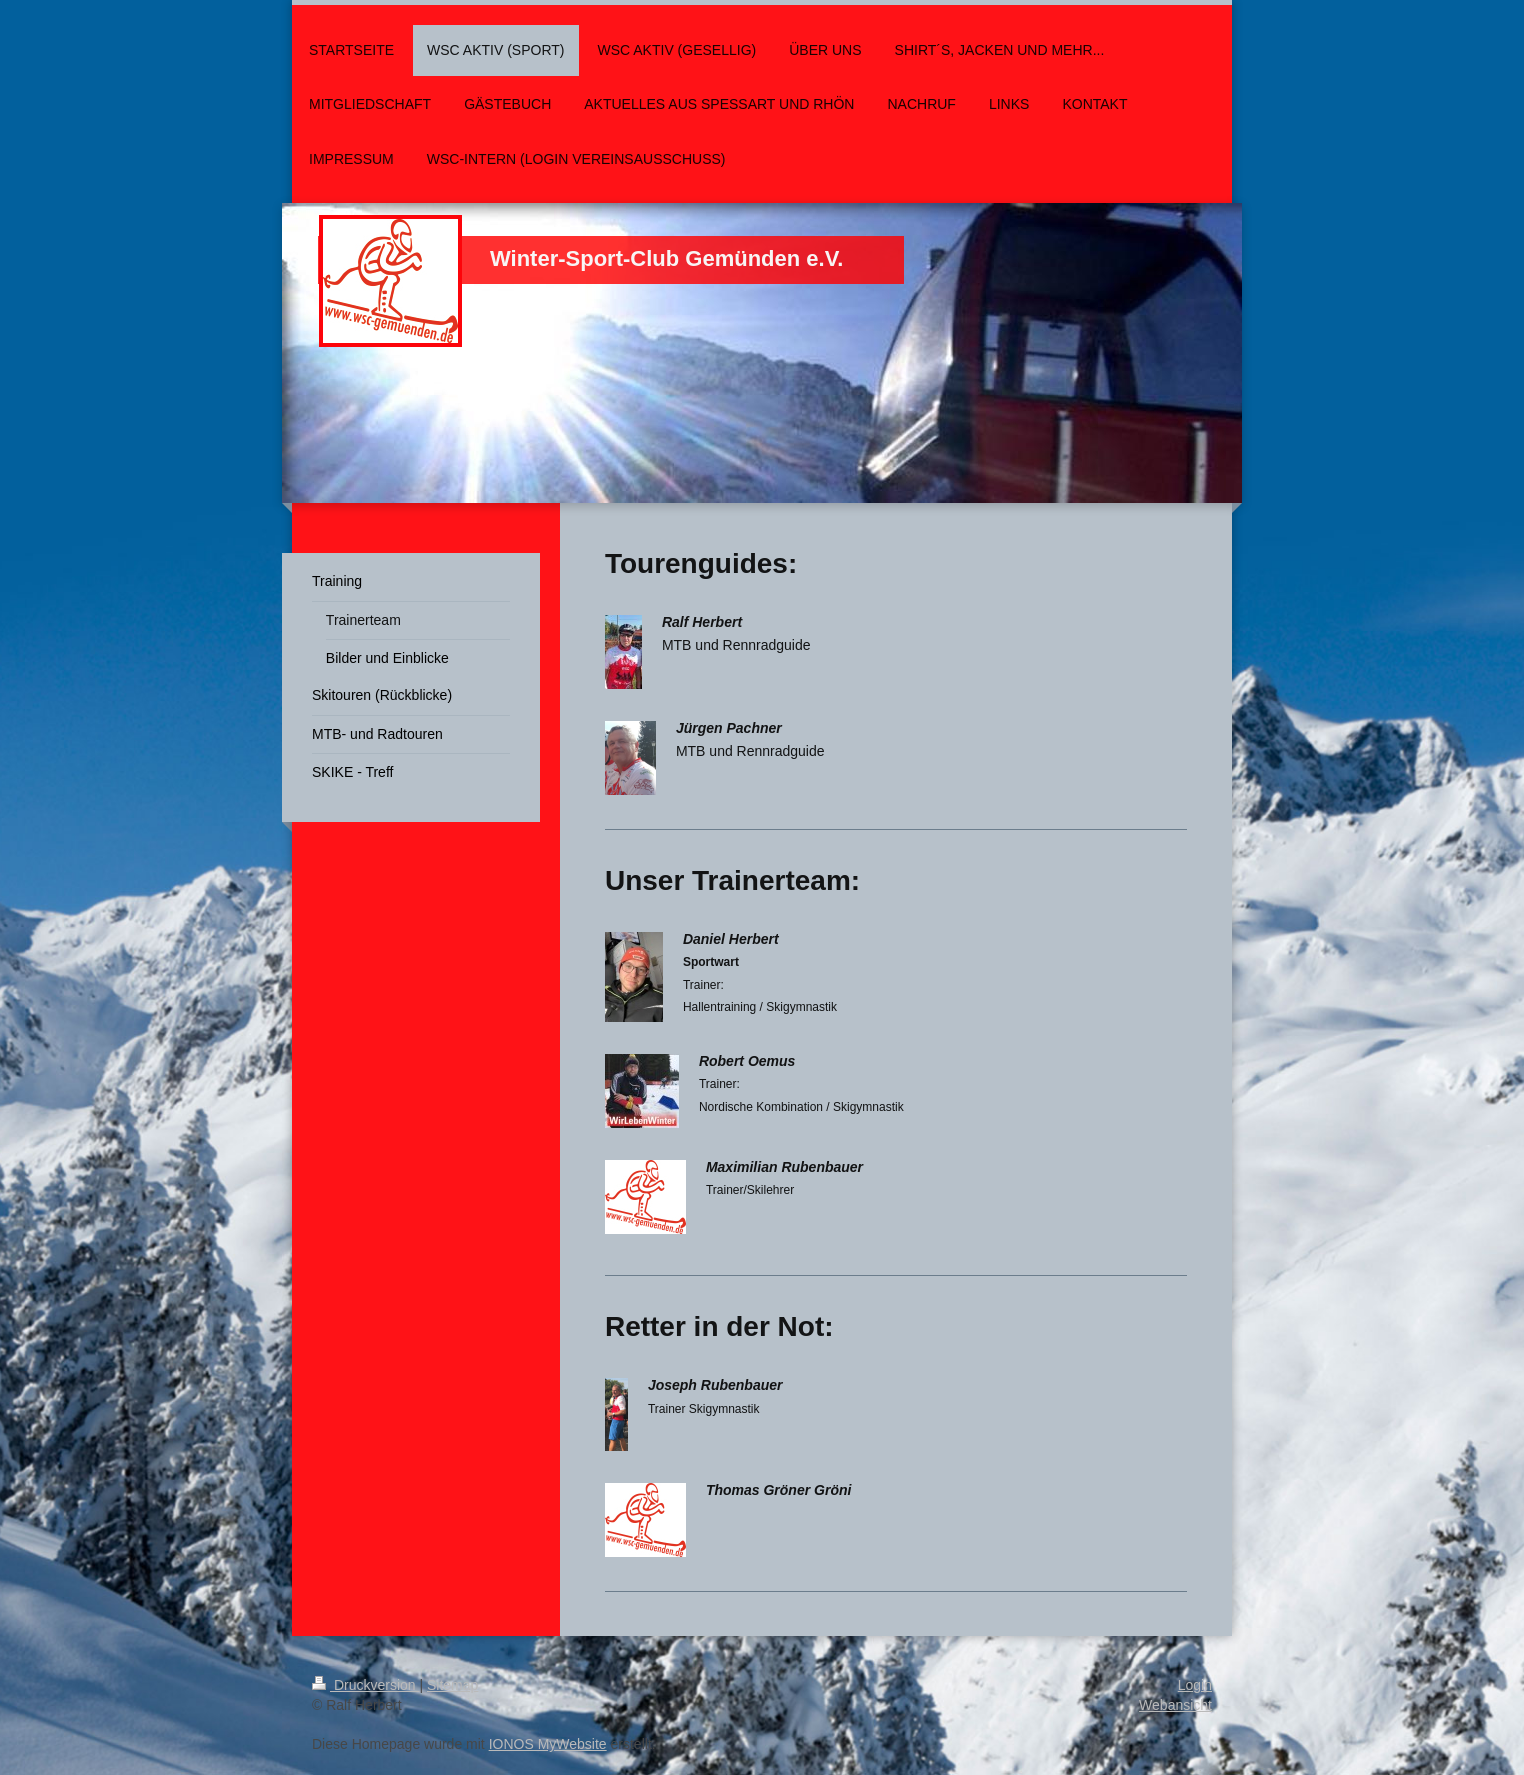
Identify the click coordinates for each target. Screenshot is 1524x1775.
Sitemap (452, 1685)
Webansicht (1175, 1705)
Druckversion (365, 1685)
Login (1195, 1685)
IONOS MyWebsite (548, 1744)
